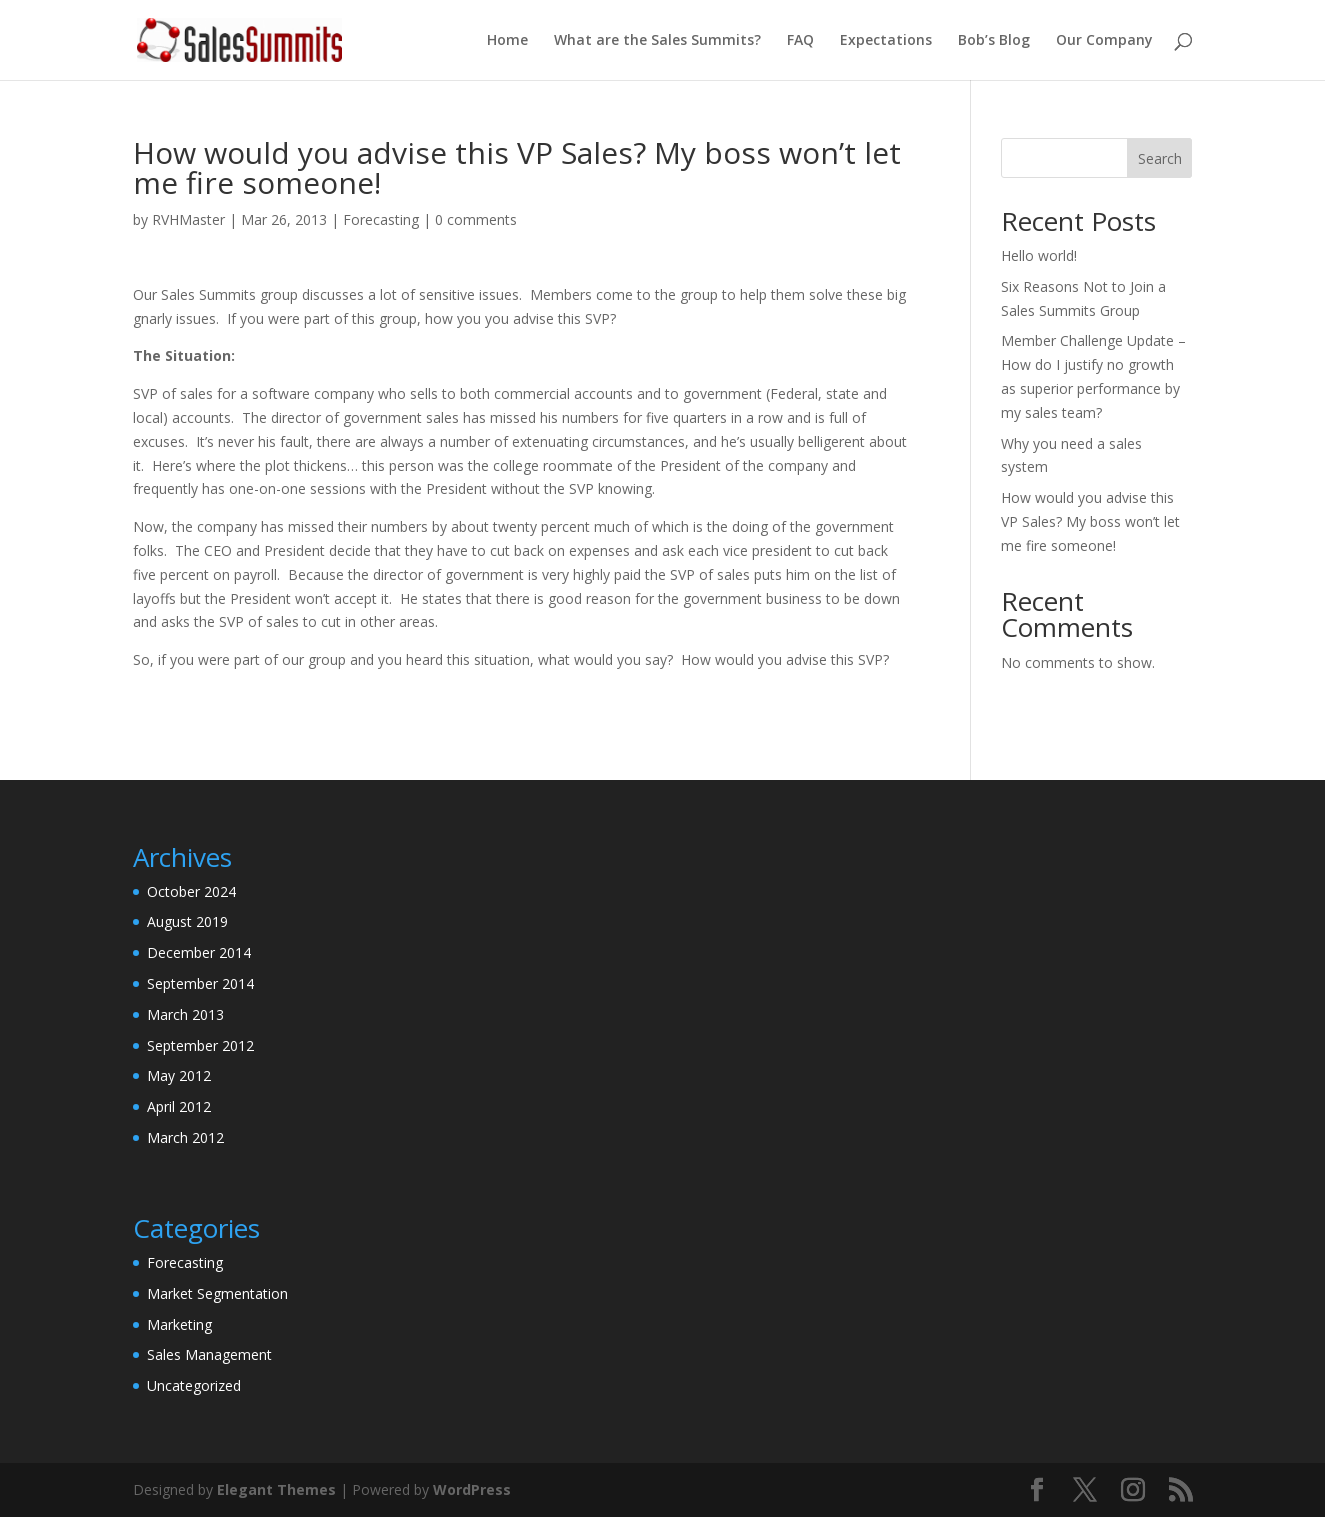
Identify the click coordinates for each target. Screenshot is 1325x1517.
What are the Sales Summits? (657, 41)
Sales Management (209, 1354)
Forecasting (381, 219)
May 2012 (179, 1075)
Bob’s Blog (994, 41)
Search (1160, 158)
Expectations (886, 41)
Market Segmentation (217, 1293)
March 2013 (185, 1014)
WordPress (472, 1489)
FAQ (800, 41)
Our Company (1104, 41)
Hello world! (1039, 255)
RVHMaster (188, 219)
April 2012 (179, 1106)
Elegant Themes (276, 1489)
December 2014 (199, 952)
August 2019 (187, 921)
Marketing (179, 1324)
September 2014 (200, 983)
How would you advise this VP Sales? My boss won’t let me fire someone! (1090, 521)
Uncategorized (194, 1385)
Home (507, 41)
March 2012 (185, 1137)
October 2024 (191, 891)
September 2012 (200, 1045)
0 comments (476, 219)
